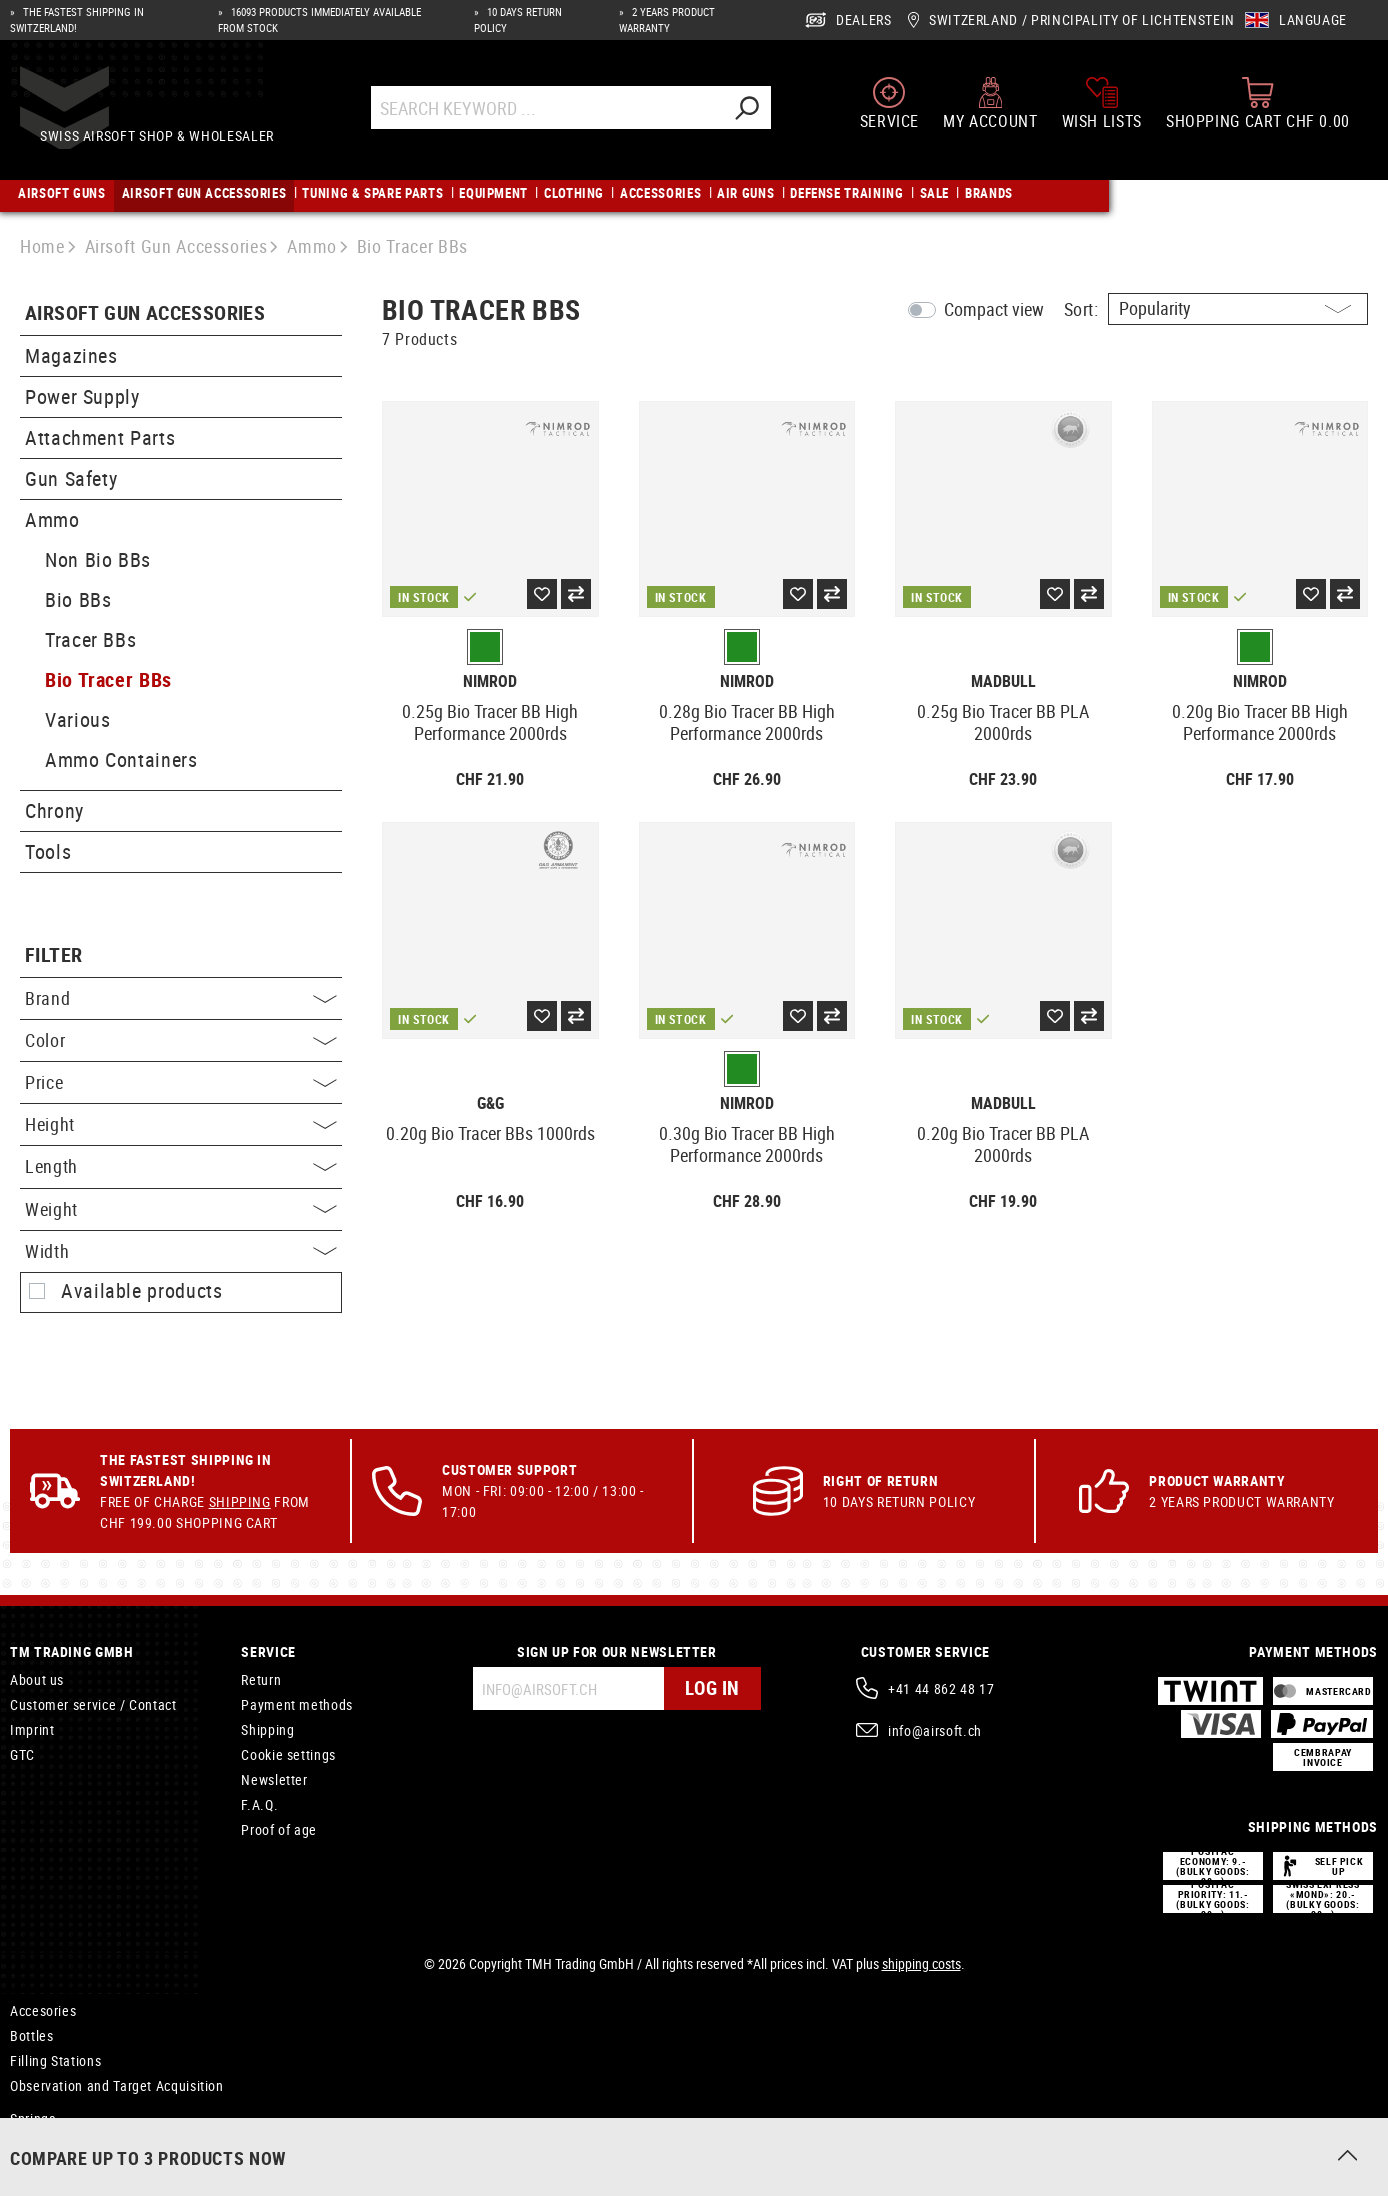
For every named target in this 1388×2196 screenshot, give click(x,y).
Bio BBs (78, 599)
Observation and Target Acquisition (117, 2085)
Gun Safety (71, 478)
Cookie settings (288, 1754)
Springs (32, 2118)
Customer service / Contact (93, 1704)
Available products (142, 1291)
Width (181, 1251)
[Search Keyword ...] (579, 113)
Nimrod (490, 681)
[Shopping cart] (1258, 109)
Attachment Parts (100, 437)
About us (37, 1679)
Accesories (43, 2010)
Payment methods (297, 1704)
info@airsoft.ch (935, 1730)
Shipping (240, 1501)
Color (181, 1040)
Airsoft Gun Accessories (145, 313)
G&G (490, 1103)
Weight (181, 1209)
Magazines (71, 355)
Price (181, 1082)
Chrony (54, 810)
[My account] (990, 109)
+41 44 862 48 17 (941, 1688)
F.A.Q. (259, 1804)
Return (261, 1679)
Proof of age (279, 1829)
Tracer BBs (90, 639)
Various (77, 719)
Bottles (31, 2035)
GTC (22, 1754)
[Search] (779, 113)
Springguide (46, 2147)
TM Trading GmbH (72, 1651)
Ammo (52, 519)
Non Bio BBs (98, 559)
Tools (48, 851)
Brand (181, 998)
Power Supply (82, 396)
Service (268, 1651)
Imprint (32, 1729)
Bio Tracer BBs (108, 679)
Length (181, 1166)
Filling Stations (55, 2060)
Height (181, 1124)
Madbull (1003, 681)
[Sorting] (1238, 309)
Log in (710, 1688)
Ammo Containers (121, 759)
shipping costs (921, 1963)
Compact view (994, 309)
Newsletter (274, 1779)
